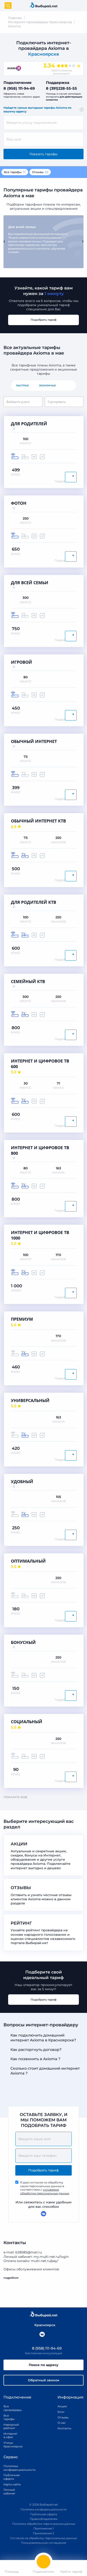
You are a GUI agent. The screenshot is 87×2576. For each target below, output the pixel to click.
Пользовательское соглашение (43, 2542)
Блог (61, 2412)
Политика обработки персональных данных (43, 2523)
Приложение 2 (43, 2533)
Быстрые (22, 385)
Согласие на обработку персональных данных (43, 2538)
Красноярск (42, 2325)
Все (68, 385)
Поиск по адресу (43, 2365)
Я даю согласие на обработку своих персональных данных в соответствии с (44, 2188)
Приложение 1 (43, 2528)
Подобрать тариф (44, 319)
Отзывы (40, 172)
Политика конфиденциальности (14, 2467)
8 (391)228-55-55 (61, 88)
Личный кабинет (9, 2491)
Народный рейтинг (9, 2426)
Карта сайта (12, 2484)
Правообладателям (44, 2519)
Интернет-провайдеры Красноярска (40, 22)
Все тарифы (15, 172)
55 (78, 65)
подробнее (12, 2278)
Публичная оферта (11, 2477)
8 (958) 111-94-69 (19, 88)
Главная (15, 18)
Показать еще (17, 1797)
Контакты (63, 2428)
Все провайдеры (9, 2408)
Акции (62, 2406)
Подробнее (65, 481)
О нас (62, 2422)
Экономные (47, 385)
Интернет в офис (9, 2435)
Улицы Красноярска (9, 2444)
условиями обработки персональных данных (44, 2191)
